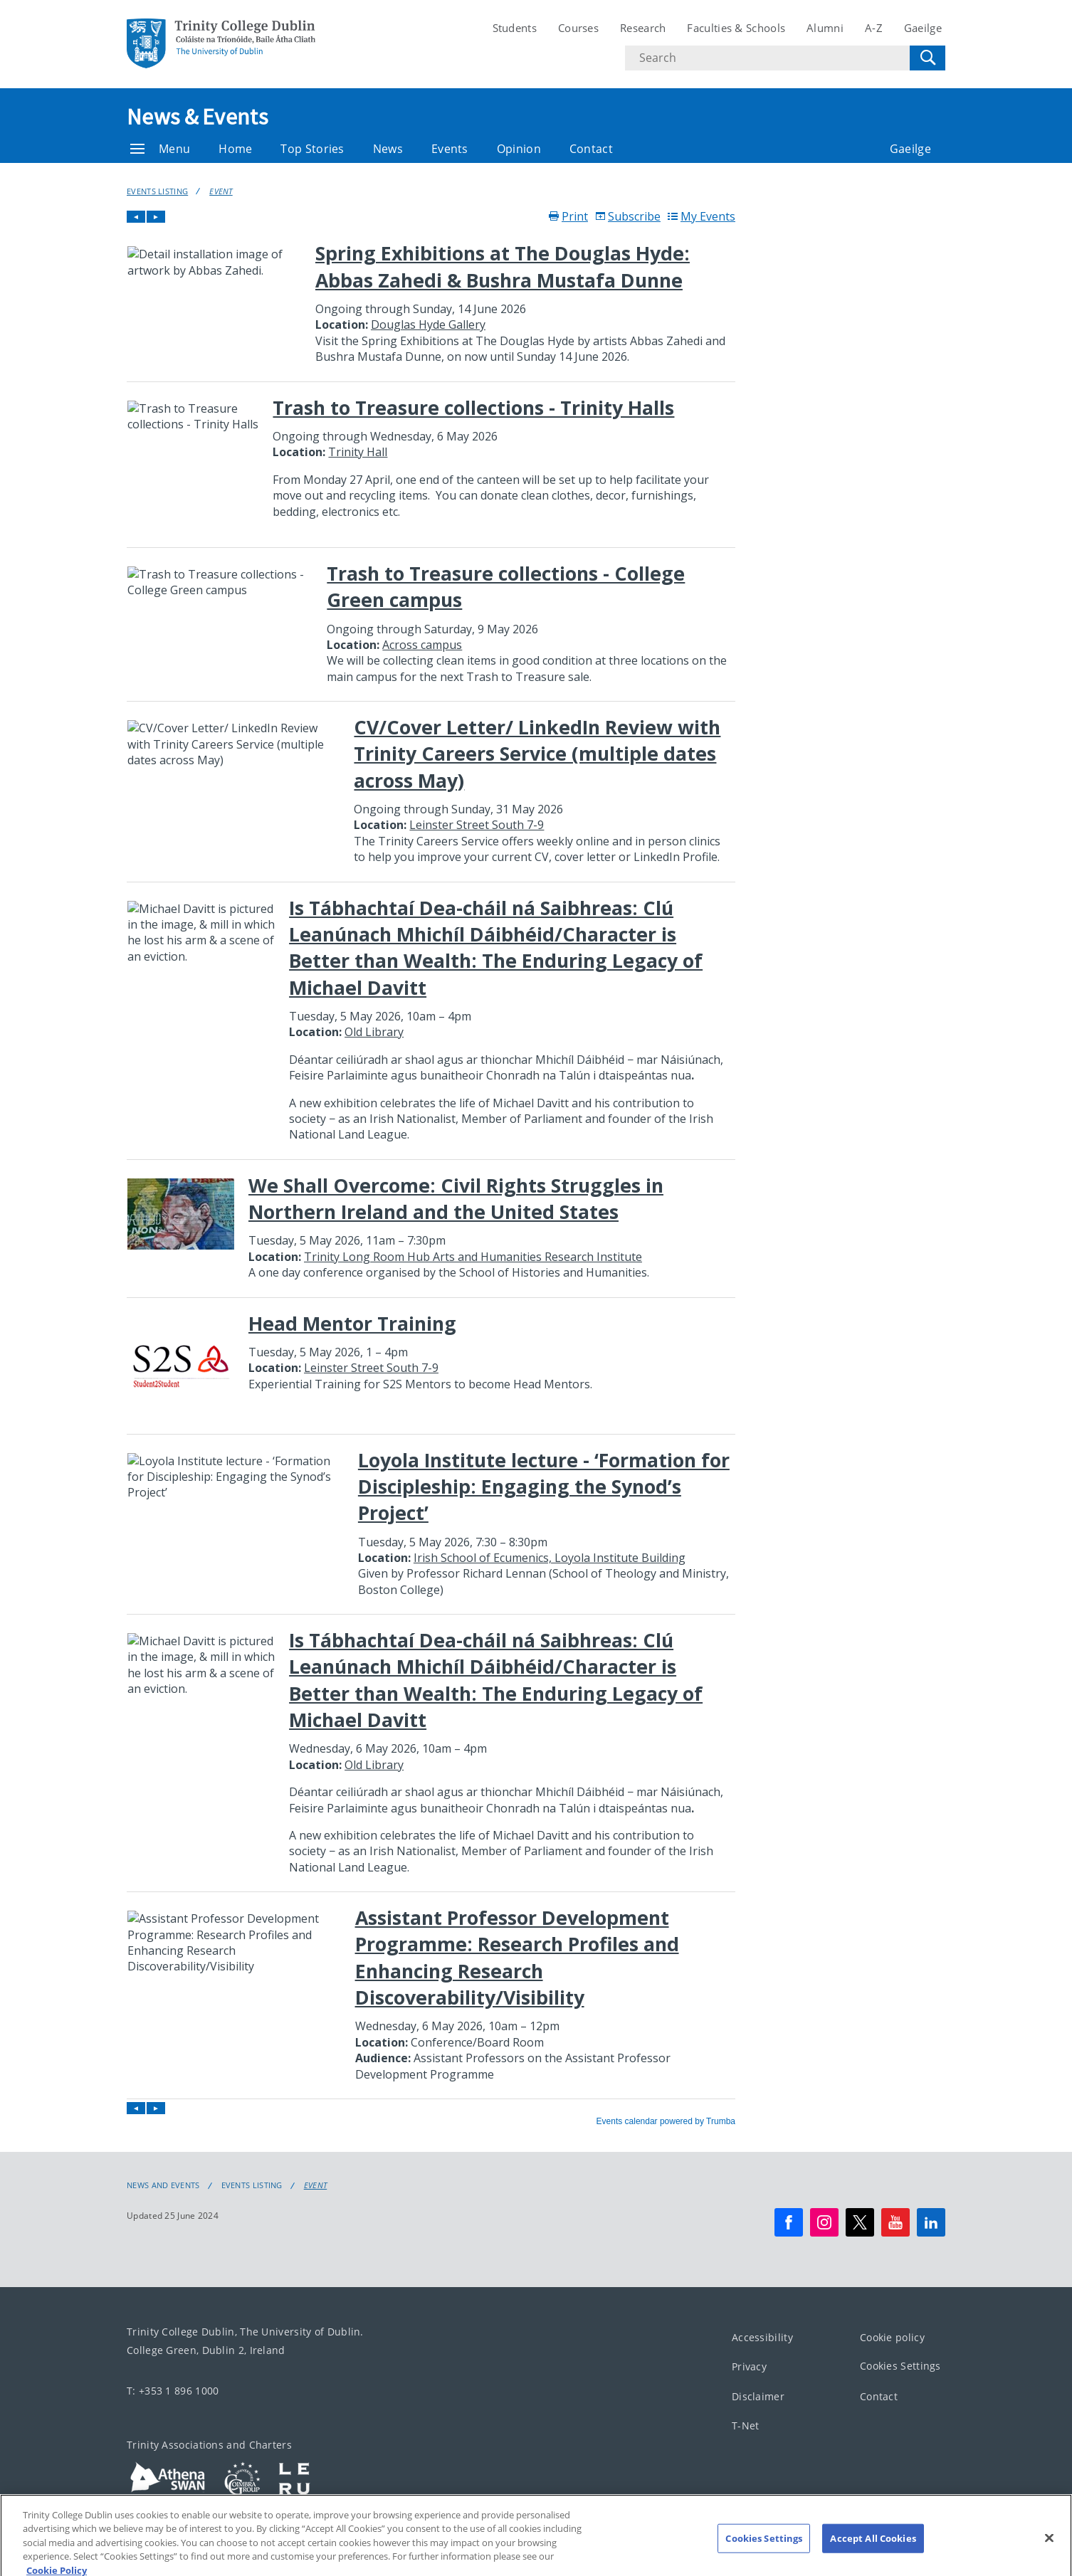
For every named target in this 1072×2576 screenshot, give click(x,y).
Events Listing (157, 191)
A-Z (874, 28)
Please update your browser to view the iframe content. (431, 1168)
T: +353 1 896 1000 (173, 2390)
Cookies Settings (900, 2365)
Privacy (749, 2366)
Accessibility (762, 2337)
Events (449, 149)
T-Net (746, 2425)
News (388, 149)
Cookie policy (892, 2337)
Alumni (825, 28)
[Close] (1049, 2547)
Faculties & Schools (736, 28)
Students (515, 28)
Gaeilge (923, 28)
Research (643, 28)
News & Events (197, 116)
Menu (160, 149)
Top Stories (312, 149)
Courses (578, 28)
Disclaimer (758, 2396)
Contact (591, 149)
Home (235, 149)
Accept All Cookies (872, 2547)
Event (221, 191)
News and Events (163, 2185)
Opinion (519, 149)
